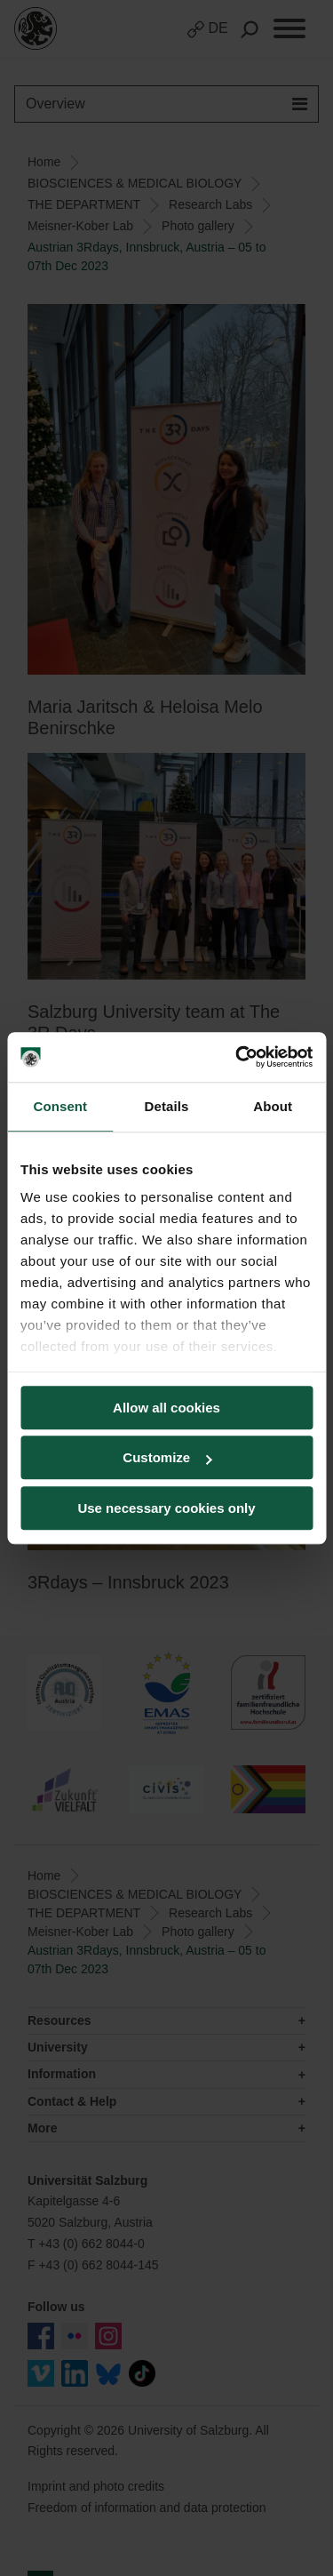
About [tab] (272, 1106)
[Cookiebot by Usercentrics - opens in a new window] (237, 1056)
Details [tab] (167, 1106)
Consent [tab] (60, 1106)
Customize (167, 1457)
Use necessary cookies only (166, 1508)
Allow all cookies (166, 1407)
